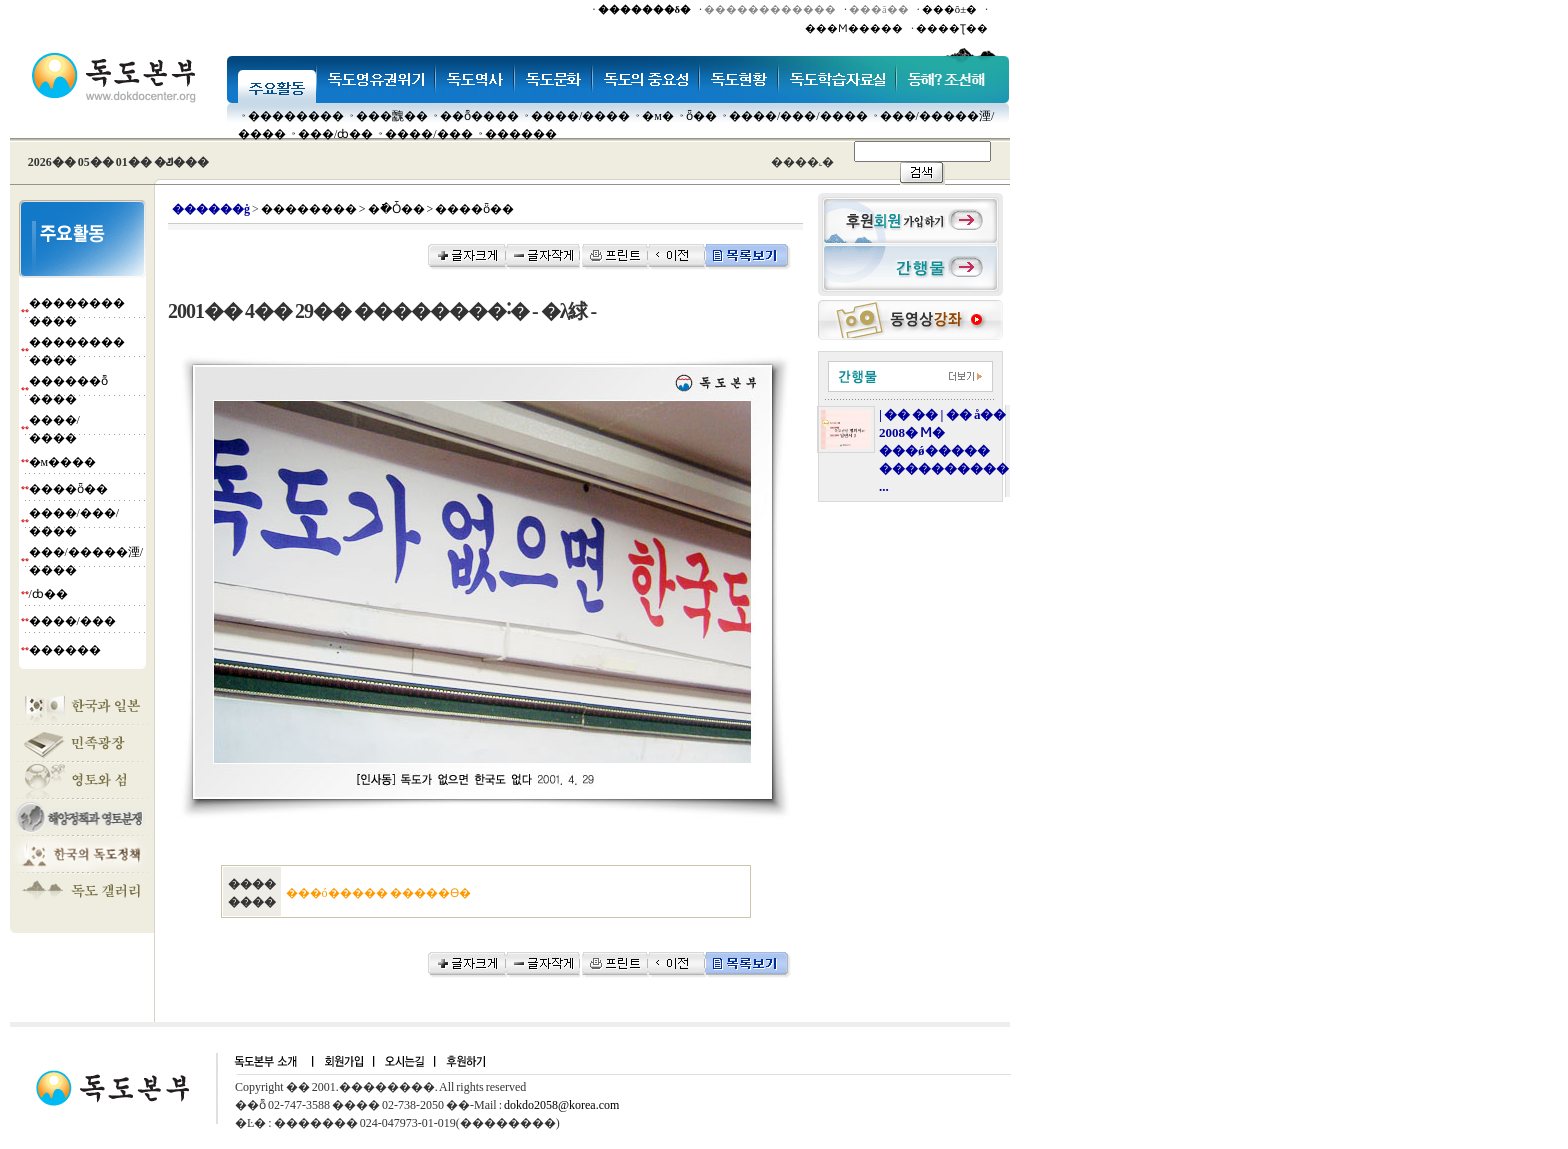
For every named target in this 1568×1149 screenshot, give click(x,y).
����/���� (580, 116)
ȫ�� (701, 116)
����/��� (428, 134)
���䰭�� (392, 116)
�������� (296, 116)
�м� (658, 116)
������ (521, 134)
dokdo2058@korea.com (561, 1105)
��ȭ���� (479, 116)
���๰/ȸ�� (335, 134)
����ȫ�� (68, 489)
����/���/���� (798, 116)
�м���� (63, 462)
